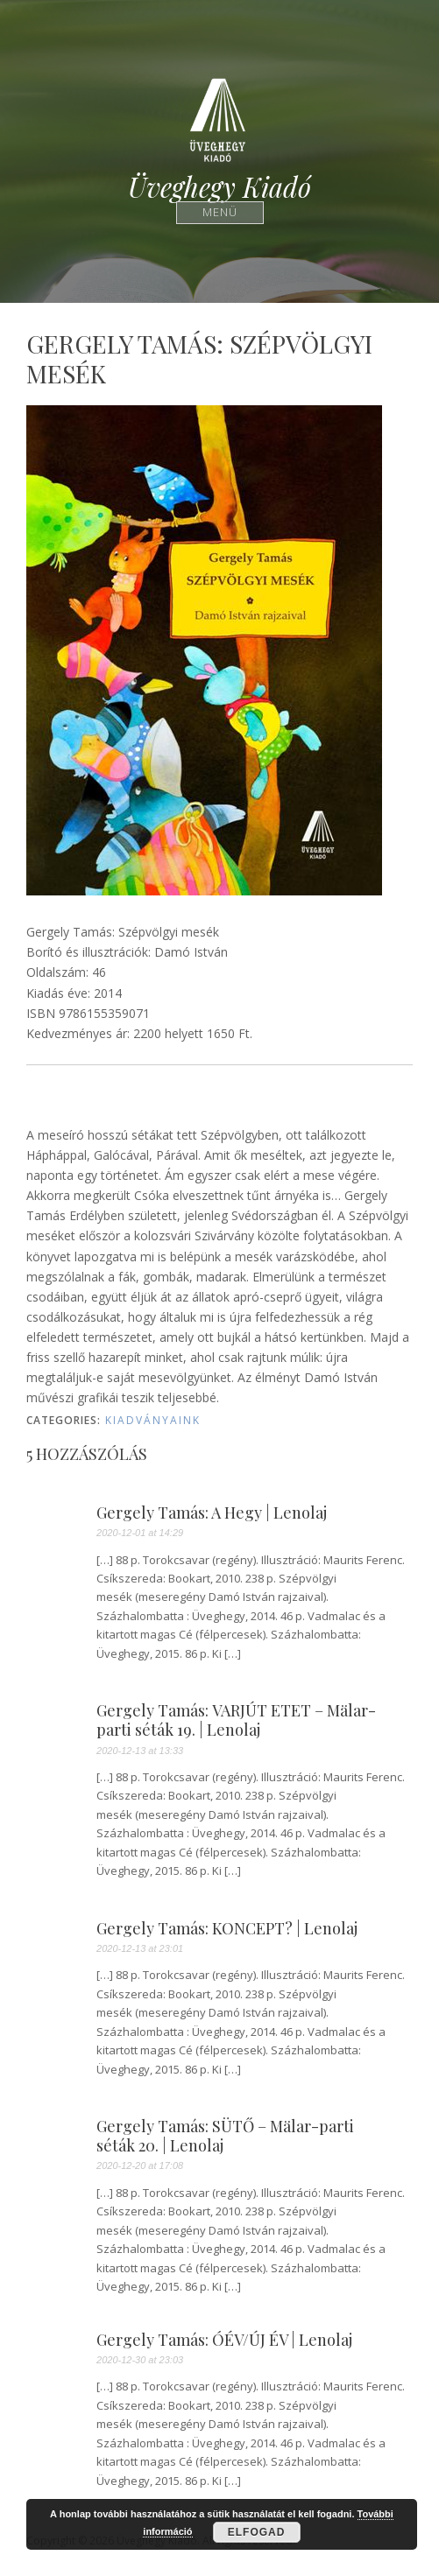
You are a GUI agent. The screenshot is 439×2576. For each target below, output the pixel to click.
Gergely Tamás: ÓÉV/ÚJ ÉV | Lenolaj (224, 2340)
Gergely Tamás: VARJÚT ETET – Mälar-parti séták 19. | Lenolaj (236, 1720)
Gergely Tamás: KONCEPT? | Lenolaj (227, 1929)
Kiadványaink (153, 1420)
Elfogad (257, 2532)
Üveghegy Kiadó (219, 187)
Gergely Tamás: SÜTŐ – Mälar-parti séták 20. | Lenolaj (225, 2136)
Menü (219, 212)
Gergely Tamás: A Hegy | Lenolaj (211, 1513)
